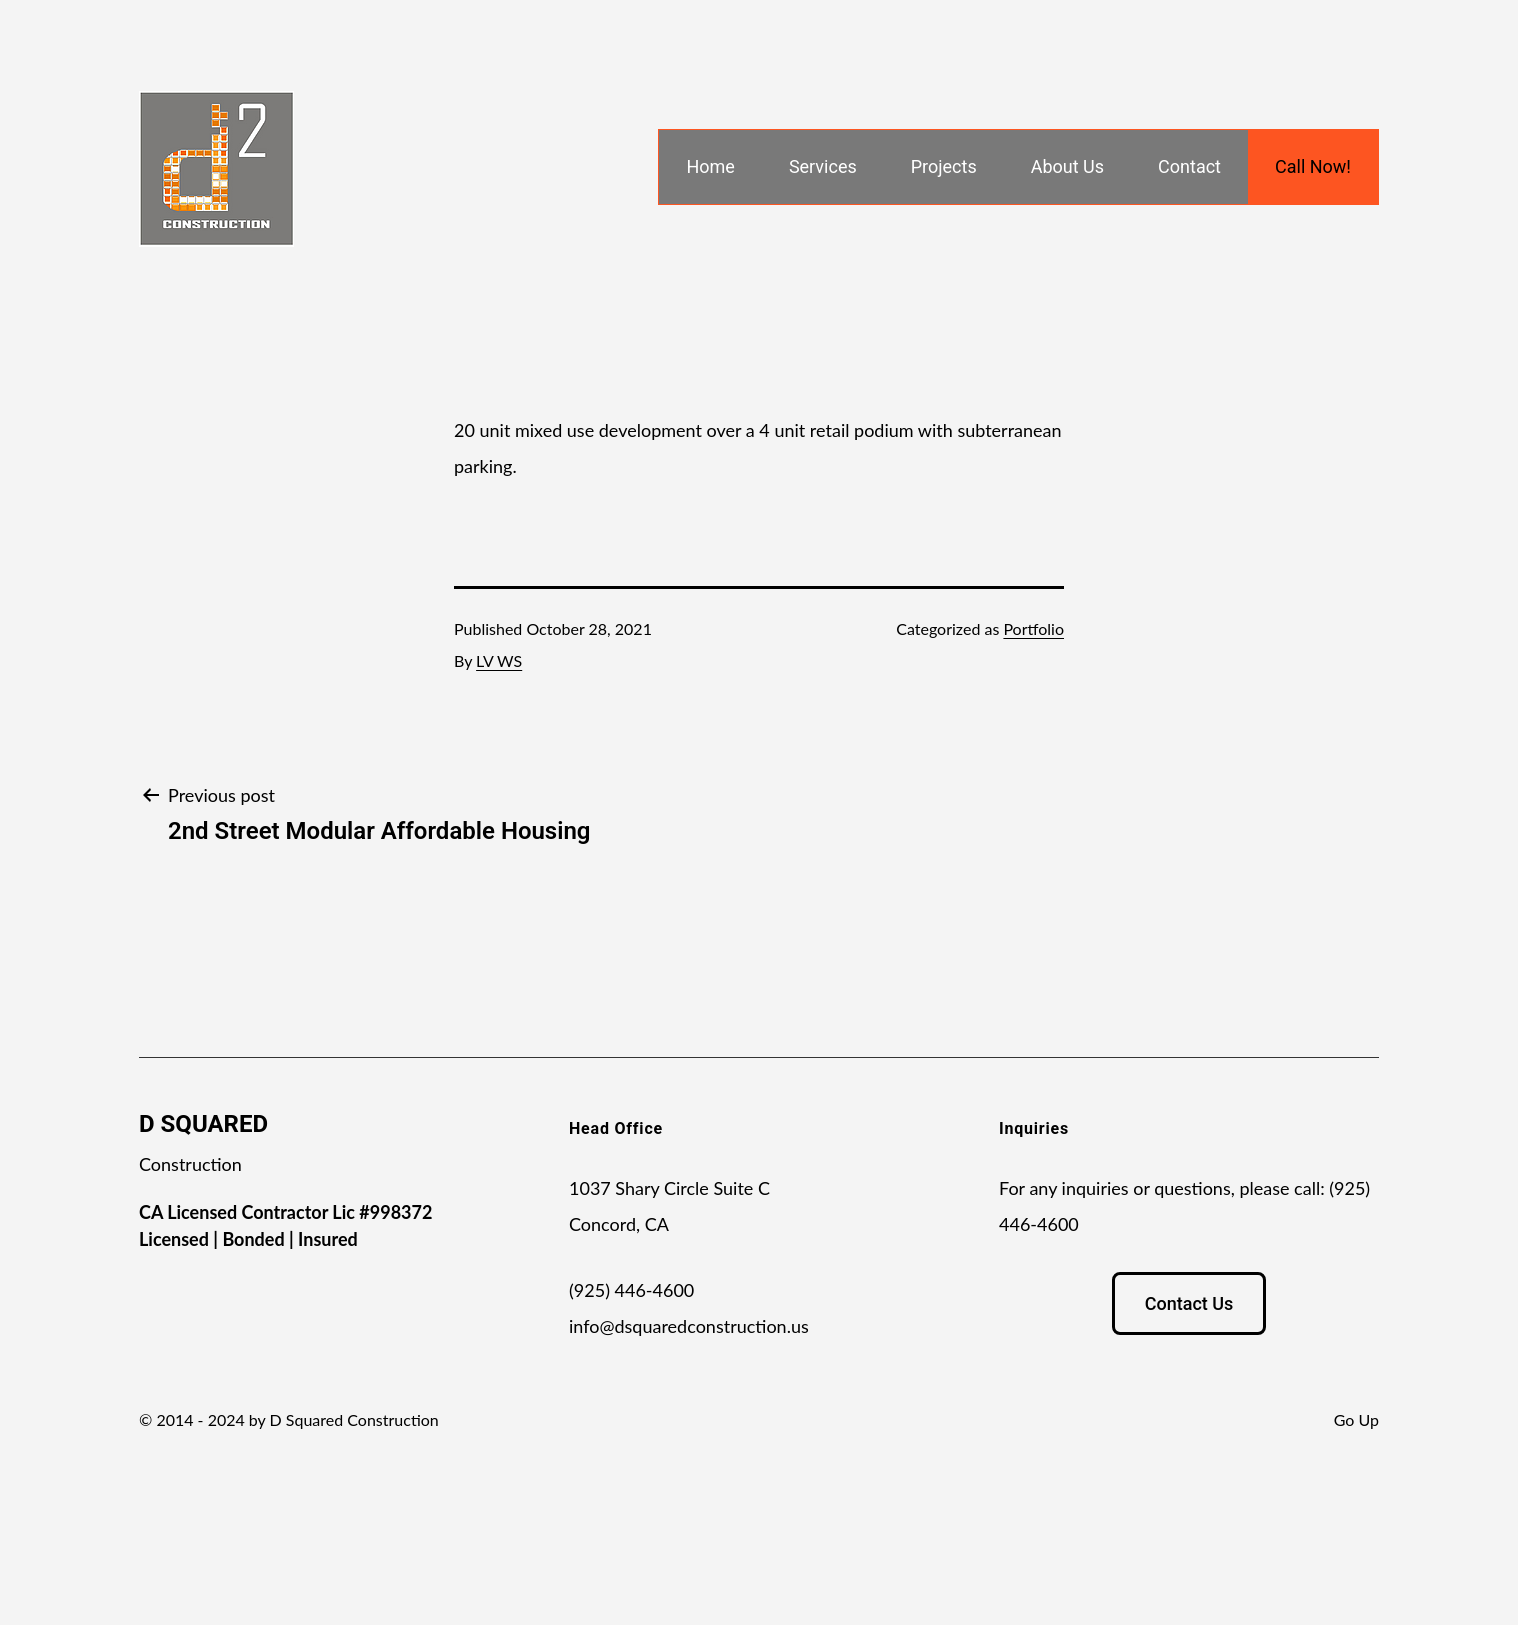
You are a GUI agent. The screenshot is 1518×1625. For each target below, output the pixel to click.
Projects (944, 166)
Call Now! (1313, 166)
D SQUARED (203, 1124)
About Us (1067, 166)
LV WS (499, 660)
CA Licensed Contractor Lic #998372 (285, 1212)
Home (710, 166)
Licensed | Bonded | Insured (248, 1239)
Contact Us (1189, 1303)
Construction (190, 1164)
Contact (1189, 166)
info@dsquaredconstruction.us (689, 1326)
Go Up (1356, 1419)
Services (823, 166)
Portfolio (1033, 628)
